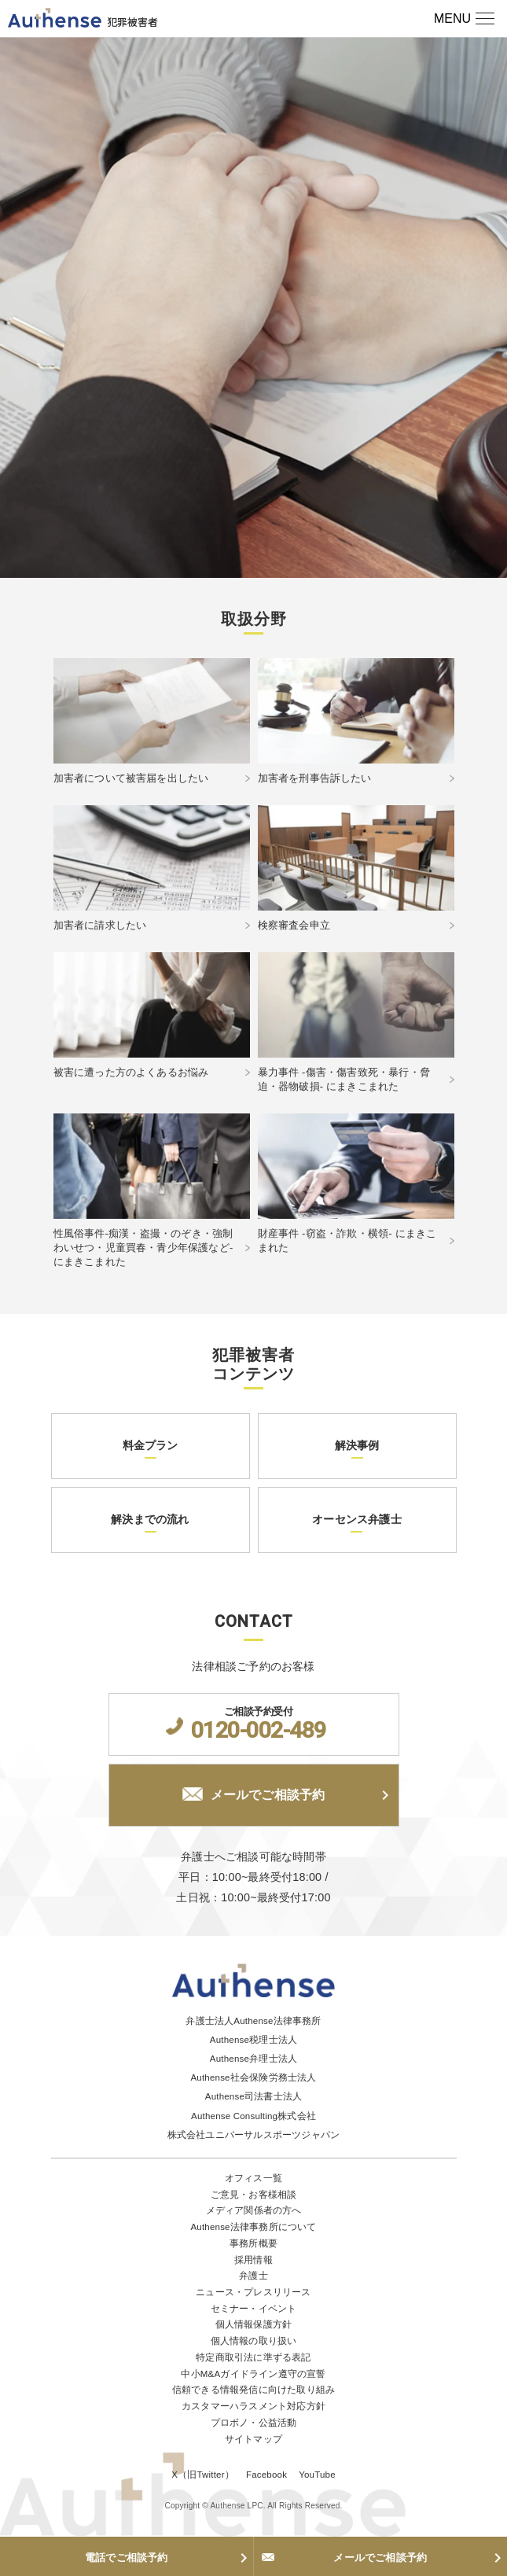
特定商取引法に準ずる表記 (253, 2357)
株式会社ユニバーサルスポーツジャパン (253, 2135)
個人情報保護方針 (253, 2324)
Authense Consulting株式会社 (253, 2116)
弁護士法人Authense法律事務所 (253, 2021)
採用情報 (253, 2260)
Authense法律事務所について (253, 2227)
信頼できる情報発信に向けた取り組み (253, 2389)
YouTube (317, 2474)
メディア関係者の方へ (254, 2210)
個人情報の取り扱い (254, 2341)
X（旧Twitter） (202, 2474)
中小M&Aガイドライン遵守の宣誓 (253, 2374)
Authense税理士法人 (253, 2039)
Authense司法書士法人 (253, 2096)
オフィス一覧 (253, 2178)
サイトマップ (253, 2439)
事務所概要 (253, 2243)
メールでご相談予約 (253, 1794)
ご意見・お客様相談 (254, 2194)
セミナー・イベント (254, 2308)
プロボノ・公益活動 (254, 2422)
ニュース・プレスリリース (253, 2292)
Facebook (266, 2474)
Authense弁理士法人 (253, 2058)
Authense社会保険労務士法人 (253, 2077)
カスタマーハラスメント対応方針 (253, 2406)
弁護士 (253, 2275)
